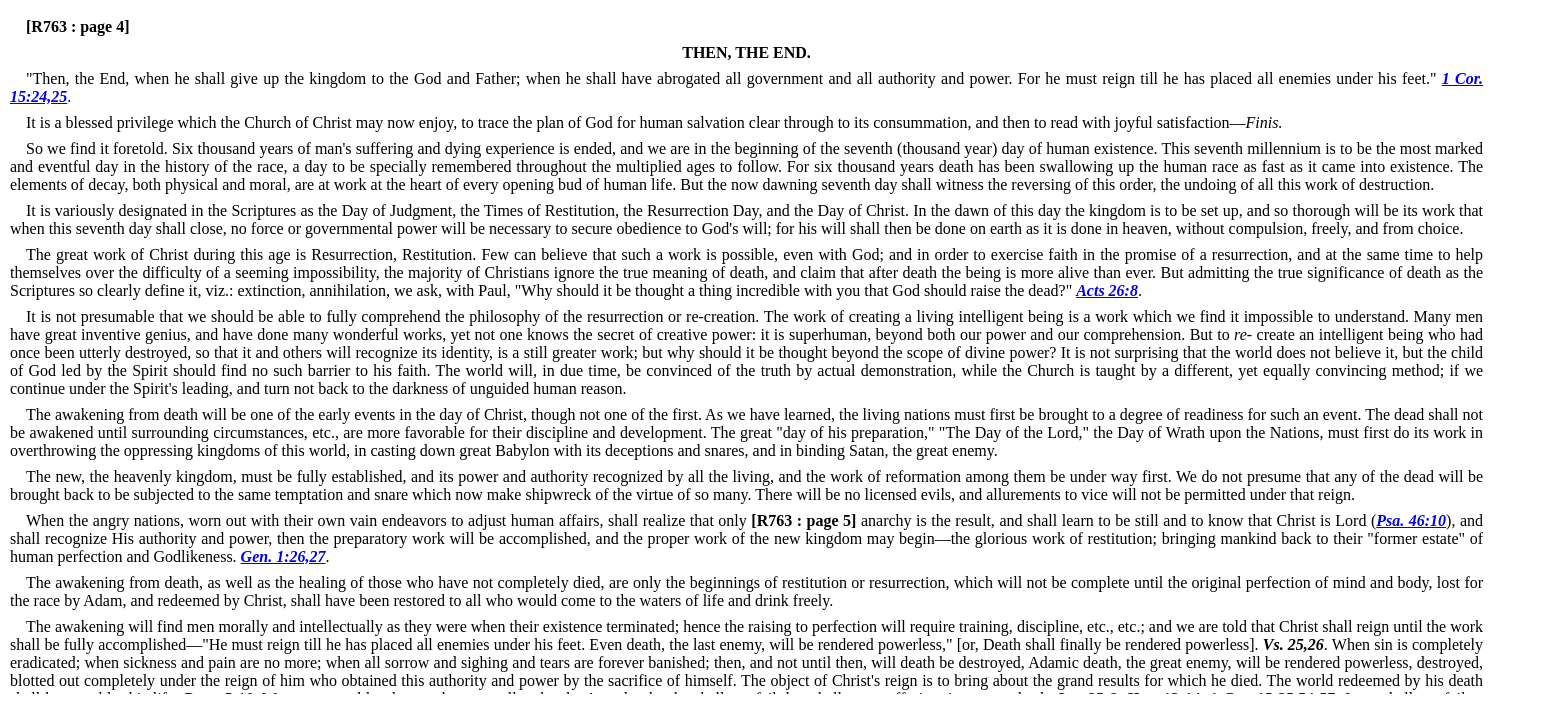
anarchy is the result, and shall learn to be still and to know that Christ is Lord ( (1061, 520)
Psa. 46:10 (1411, 520)
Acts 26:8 (1107, 290)
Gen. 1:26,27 (283, 556)
